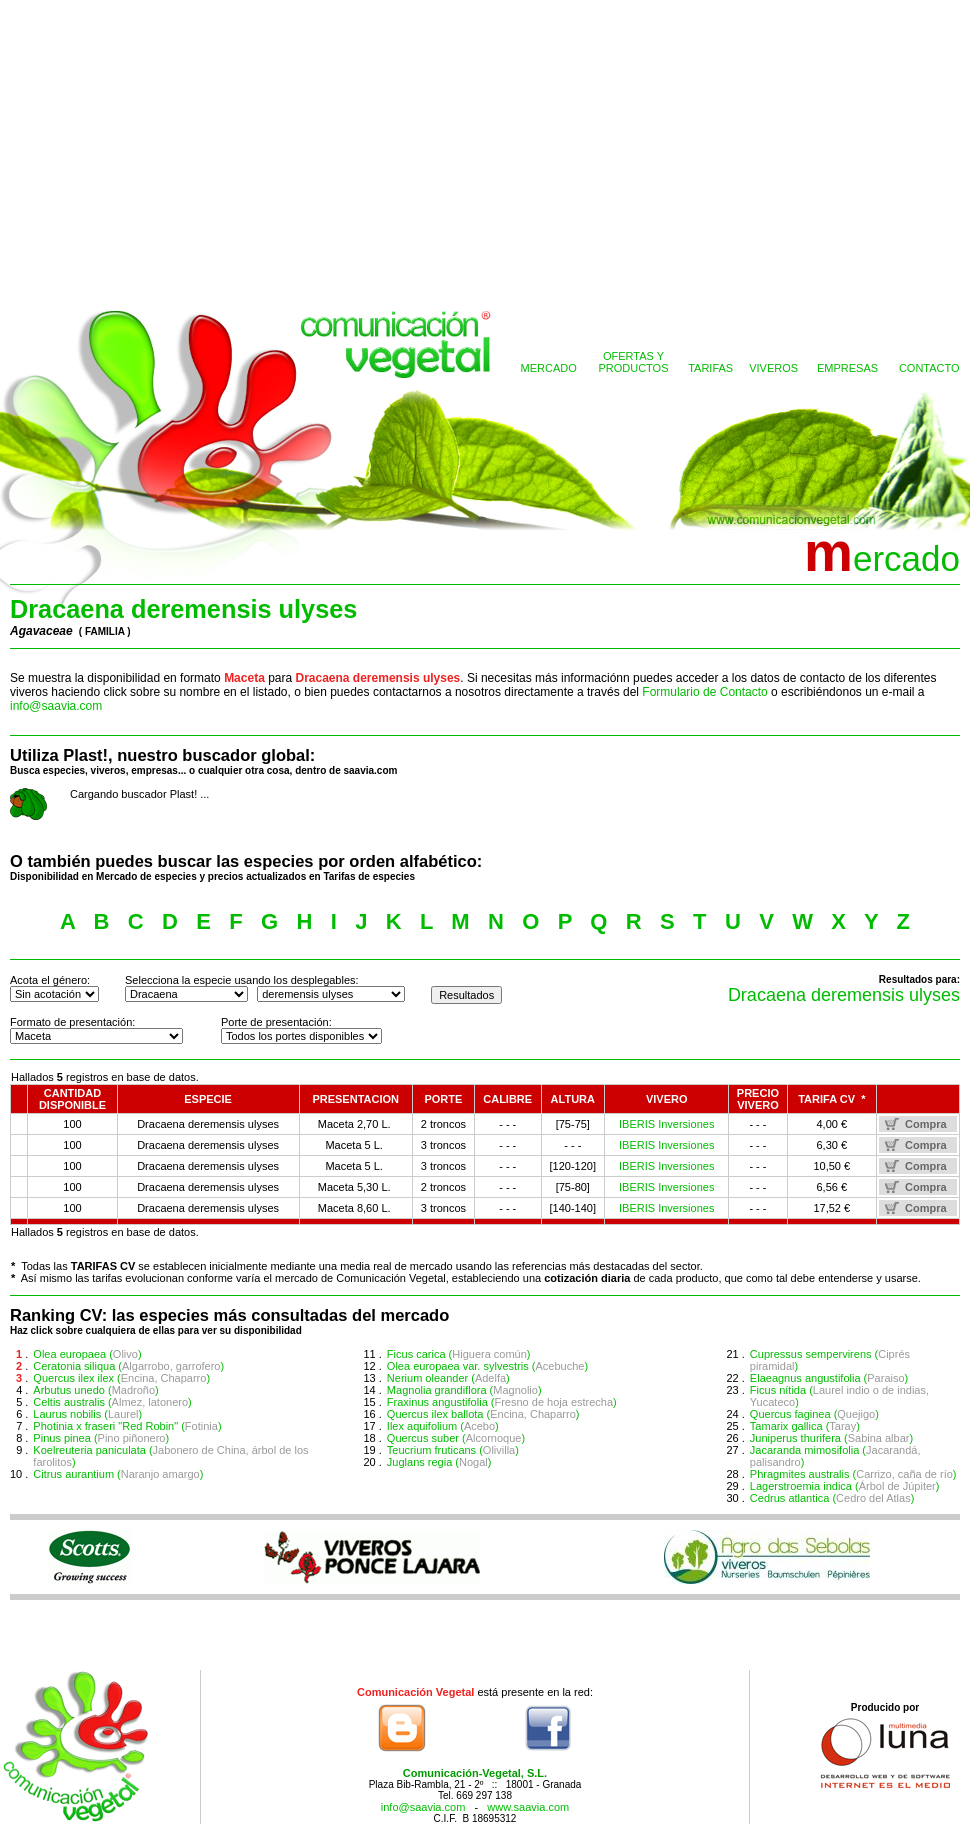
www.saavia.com (528, 1807)
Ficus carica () (459, 1354)
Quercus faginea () (814, 1414)
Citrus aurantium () (118, 1474)
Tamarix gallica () (805, 1426)
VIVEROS (773, 368)
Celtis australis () (112, 1402)
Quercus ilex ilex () (121, 1378)
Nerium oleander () (448, 1378)
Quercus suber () (456, 1438)
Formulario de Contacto (704, 692)
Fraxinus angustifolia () (502, 1402)
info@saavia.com (56, 706)
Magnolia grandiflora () (464, 1390)
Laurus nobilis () (87, 1414)
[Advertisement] (485, 150)
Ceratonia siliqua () (128, 1366)
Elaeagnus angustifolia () (829, 1378)
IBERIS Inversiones (666, 1124)
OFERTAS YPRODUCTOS (633, 362)
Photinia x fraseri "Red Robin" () (127, 1426)
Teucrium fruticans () (453, 1450)
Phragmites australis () (853, 1474)
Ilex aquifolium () (443, 1426)
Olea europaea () (87, 1354)
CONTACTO (929, 368)
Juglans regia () (439, 1462)
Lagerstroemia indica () (845, 1486)
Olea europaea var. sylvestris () (487, 1366)
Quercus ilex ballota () (483, 1414)
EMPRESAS (847, 368)
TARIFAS (710, 368)
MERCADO (549, 368)
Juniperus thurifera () (831, 1438)
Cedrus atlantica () (832, 1498)
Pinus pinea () (101, 1438)
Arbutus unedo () (95, 1390)
